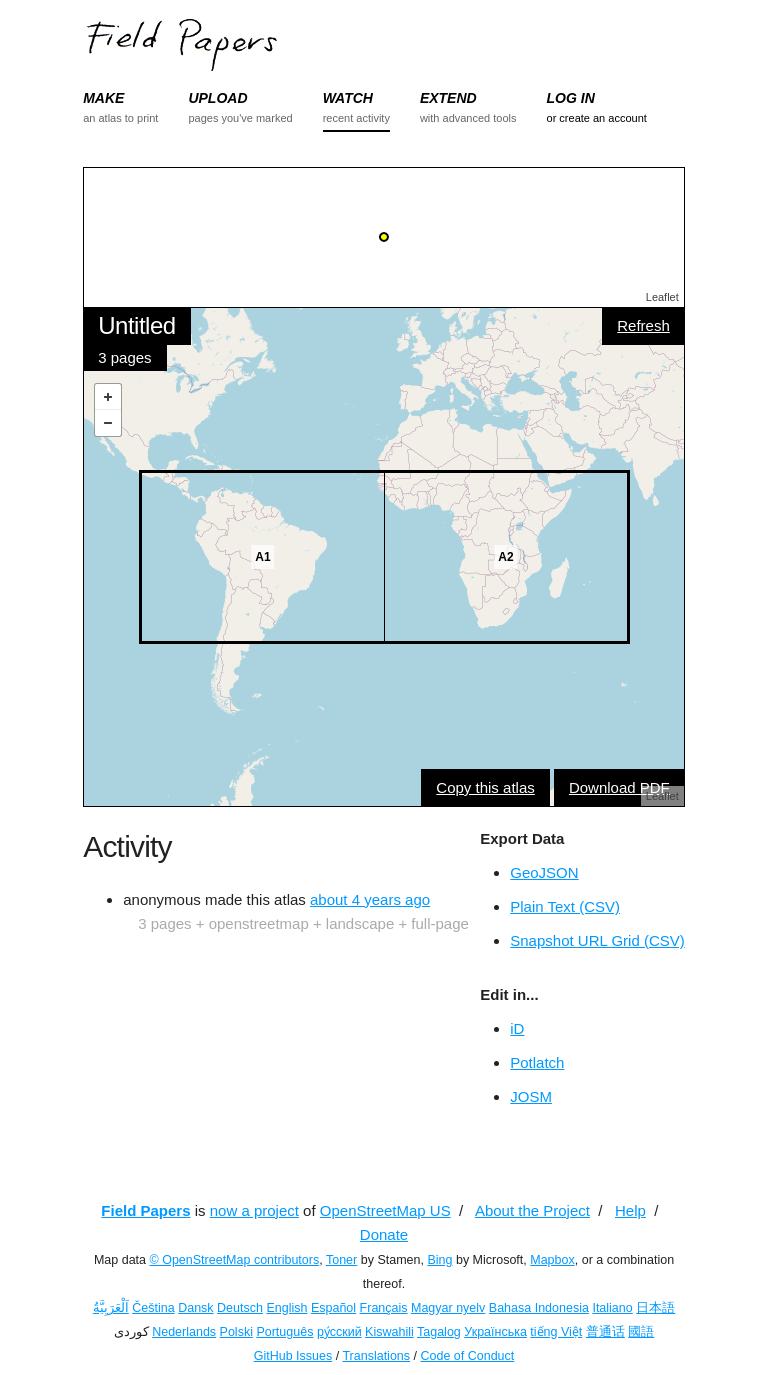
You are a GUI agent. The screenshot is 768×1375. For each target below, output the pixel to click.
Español (333, 1308)
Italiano (612, 1308)
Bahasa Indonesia (539, 1308)
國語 (641, 1332)
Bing (439, 1260)
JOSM (531, 1096)
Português (284, 1332)
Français (384, 1308)
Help (630, 1210)
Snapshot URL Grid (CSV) (597, 940)
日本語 (655, 1308)
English (286, 1308)
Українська (495, 1332)
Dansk (195, 1308)
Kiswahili (389, 1332)
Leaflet (662, 297)
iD (517, 1028)
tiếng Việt (556, 1332)
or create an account (597, 118)
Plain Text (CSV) (565, 906)
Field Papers (145, 1210)
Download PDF (619, 787)
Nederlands (184, 1332)
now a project (254, 1210)
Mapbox (552, 1260)
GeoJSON (544, 872)
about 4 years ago (370, 899)
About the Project (532, 1210)
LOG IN (571, 98)
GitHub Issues (293, 1356)
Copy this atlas (485, 787)
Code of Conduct (467, 1356)
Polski (236, 1332)
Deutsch (240, 1308)
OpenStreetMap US (385, 1210)
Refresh (643, 325)
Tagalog (439, 1332)
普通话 (605, 1332)
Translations (376, 1356)
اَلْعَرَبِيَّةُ (111, 1308)
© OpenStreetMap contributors (235, 1260)
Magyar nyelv (448, 1308)
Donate (384, 1234)
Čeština (153, 1308)
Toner (341, 1260)
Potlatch (537, 1062)
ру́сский (339, 1332)
